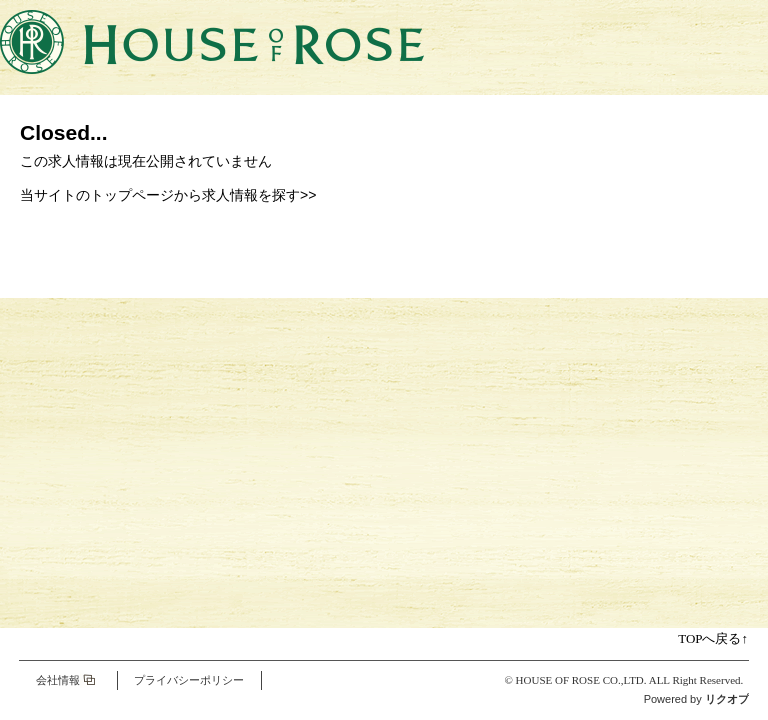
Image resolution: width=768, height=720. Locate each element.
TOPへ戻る (713, 638)
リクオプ (727, 699)
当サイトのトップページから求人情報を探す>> (168, 195)
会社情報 (58, 680)
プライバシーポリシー (189, 680)
